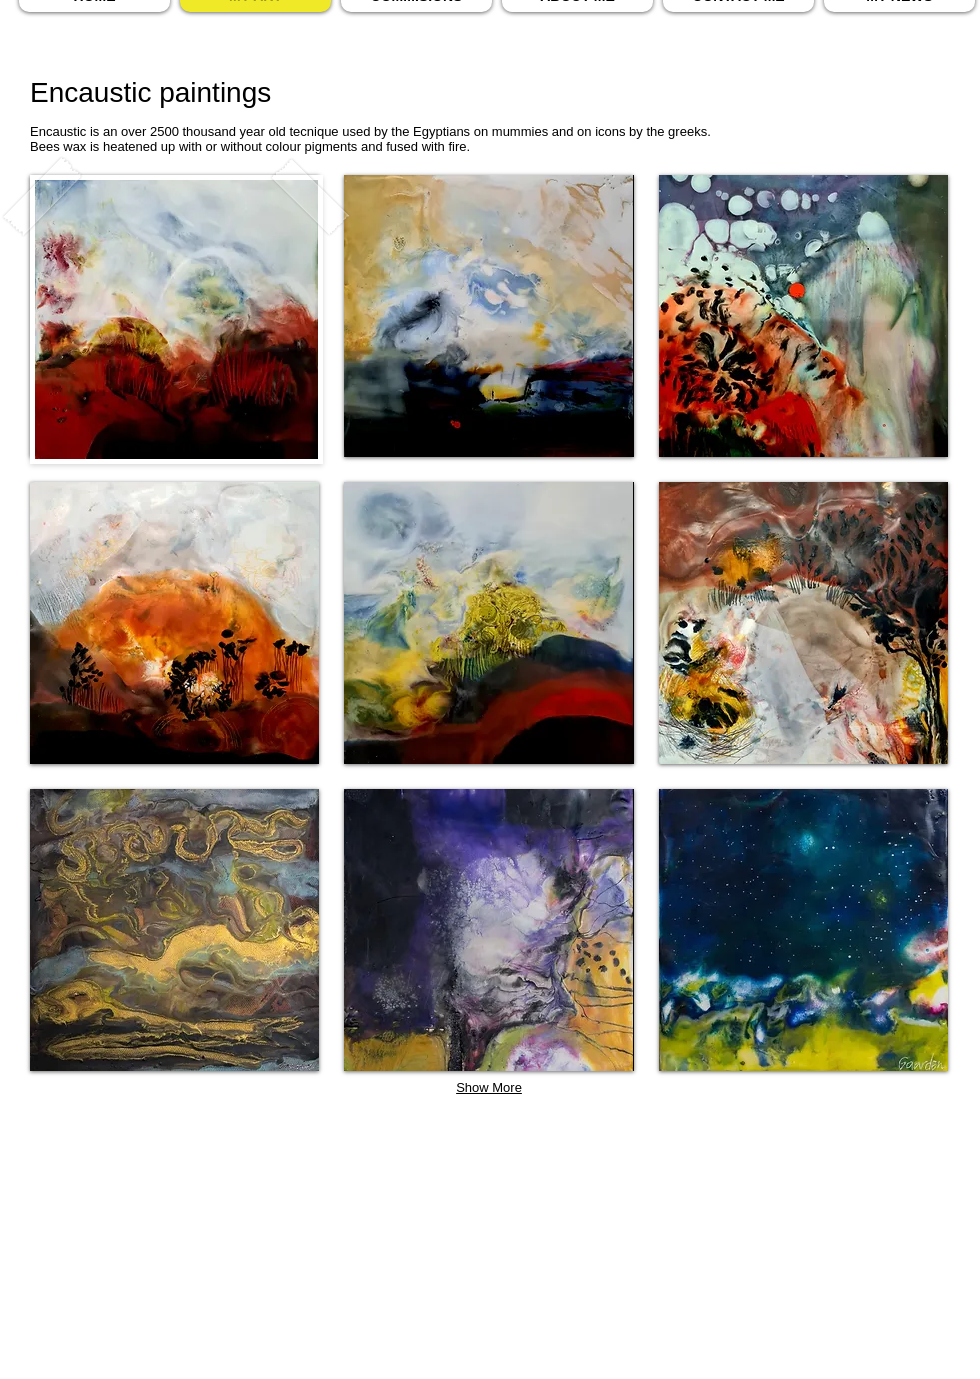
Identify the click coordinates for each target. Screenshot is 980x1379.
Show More (489, 1087)
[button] (488, 316)
